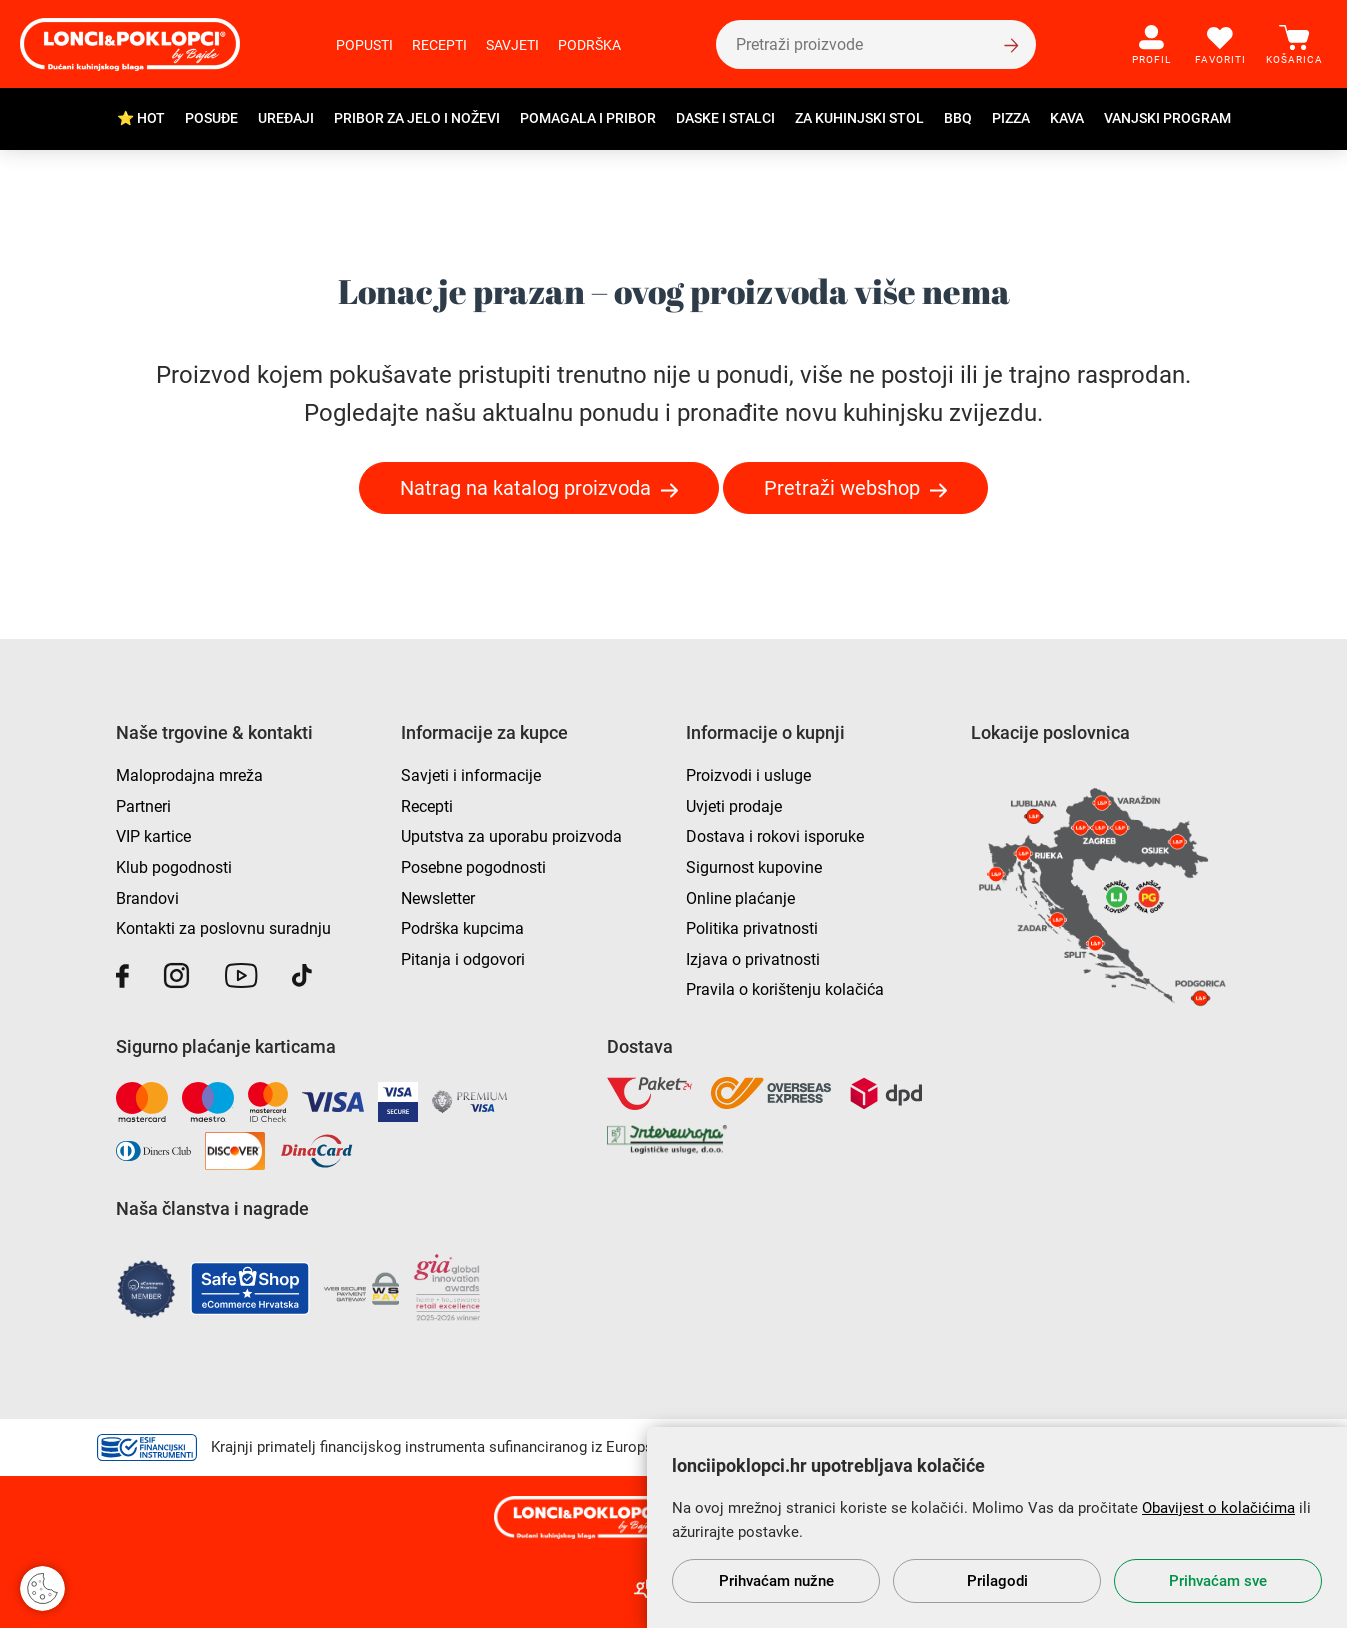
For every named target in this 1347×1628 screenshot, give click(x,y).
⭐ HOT (141, 118)
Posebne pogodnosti (473, 867)
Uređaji (286, 118)
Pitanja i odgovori (463, 959)
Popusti (364, 45)
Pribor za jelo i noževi (417, 118)
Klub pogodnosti (174, 867)
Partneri (143, 806)
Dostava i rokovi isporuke (775, 836)
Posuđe (211, 118)
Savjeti (512, 45)
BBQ (958, 118)
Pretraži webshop (842, 488)
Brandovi (147, 898)
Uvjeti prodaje (734, 806)
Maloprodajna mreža (189, 775)
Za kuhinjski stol (859, 118)
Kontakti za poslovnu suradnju (223, 928)
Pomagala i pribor (588, 118)
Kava (1067, 118)
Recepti (439, 45)
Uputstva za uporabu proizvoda (511, 836)
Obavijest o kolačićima (1218, 1508)
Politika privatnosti (752, 928)
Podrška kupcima (462, 928)
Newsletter (438, 898)
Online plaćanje (740, 898)
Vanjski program (1167, 118)
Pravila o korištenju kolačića (785, 989)
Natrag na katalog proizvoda (525, 488)
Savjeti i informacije (471, 775)
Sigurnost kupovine (754, 867)
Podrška (589, 45)
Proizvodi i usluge (748, 775)
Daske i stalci (725, 118)
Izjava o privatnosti (753, 959)
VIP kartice (153, 836)
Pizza (1011, 118)
